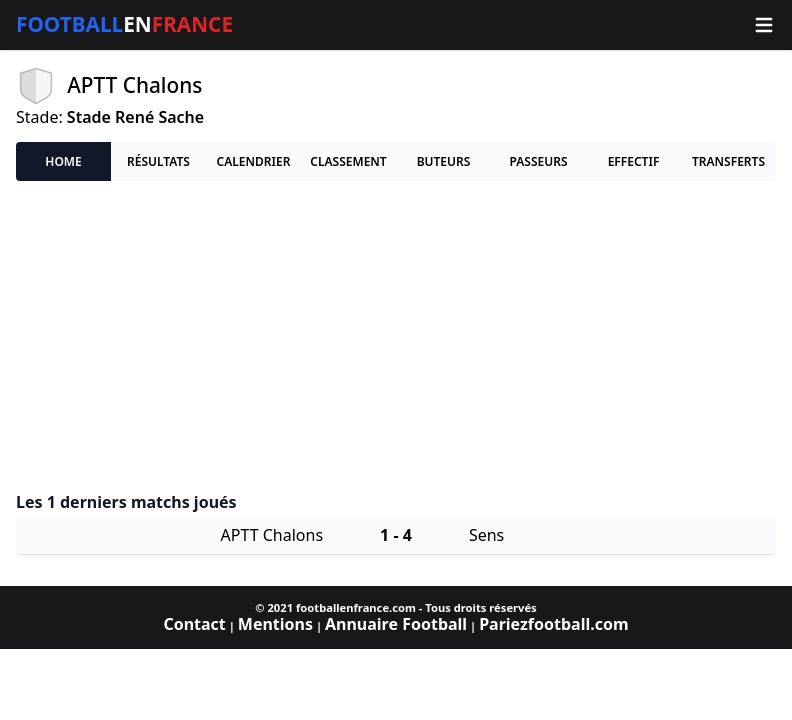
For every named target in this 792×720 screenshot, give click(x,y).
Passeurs (538, 161)
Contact (194, 624)
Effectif (634, 161)
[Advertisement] (396, 337)
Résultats (158, 161)
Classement (348, 161)
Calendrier (254, 161)
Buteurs (444, 161)
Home (63, 161)
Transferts (728, 161)
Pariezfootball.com (553, 624)
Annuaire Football (396, 624)
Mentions (275, 624)
